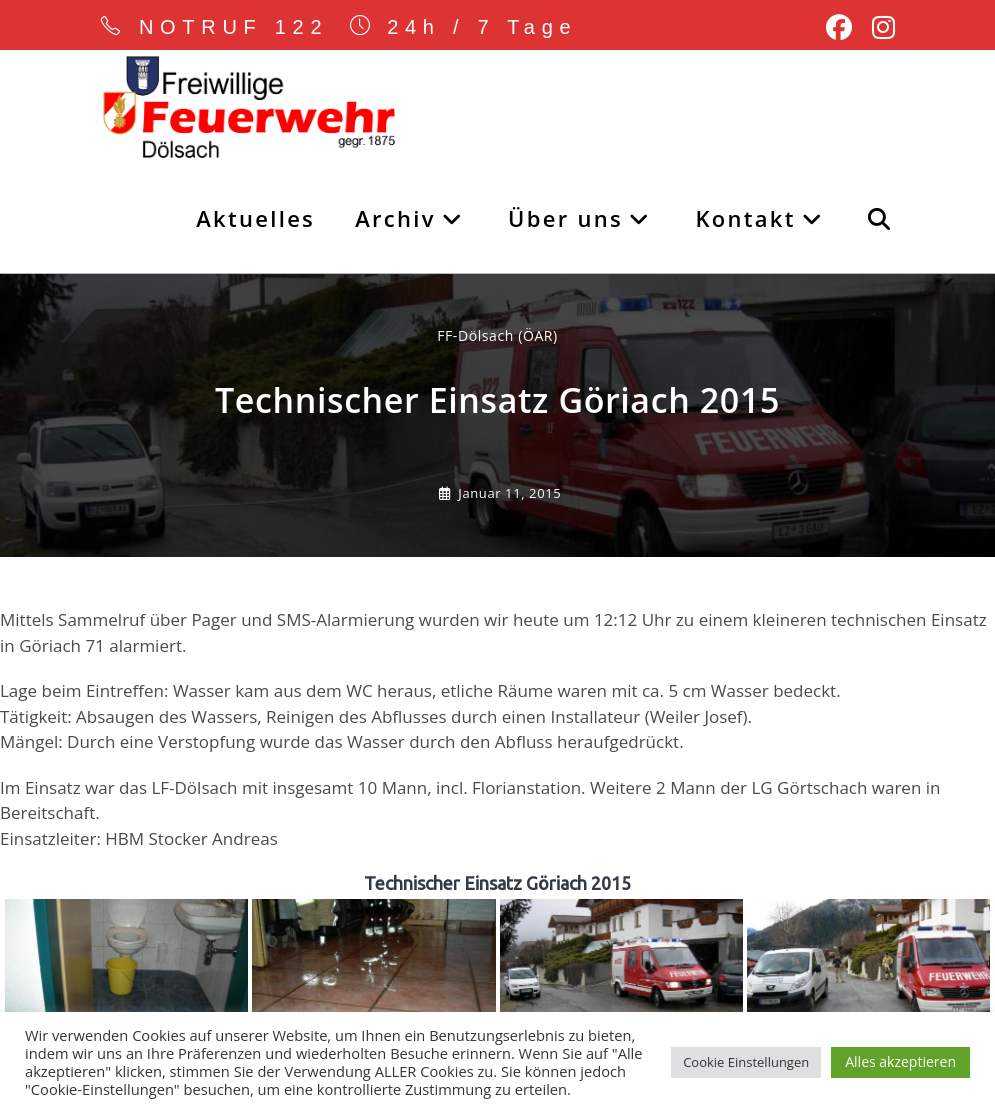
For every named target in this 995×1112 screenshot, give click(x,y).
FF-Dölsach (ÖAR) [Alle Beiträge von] (497, 335)
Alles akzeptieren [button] (900, 1061)
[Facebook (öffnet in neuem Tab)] (839, 28)
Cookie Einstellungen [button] (746, 1062)
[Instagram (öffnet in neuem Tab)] (878, 28)
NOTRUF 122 (234, 27)
